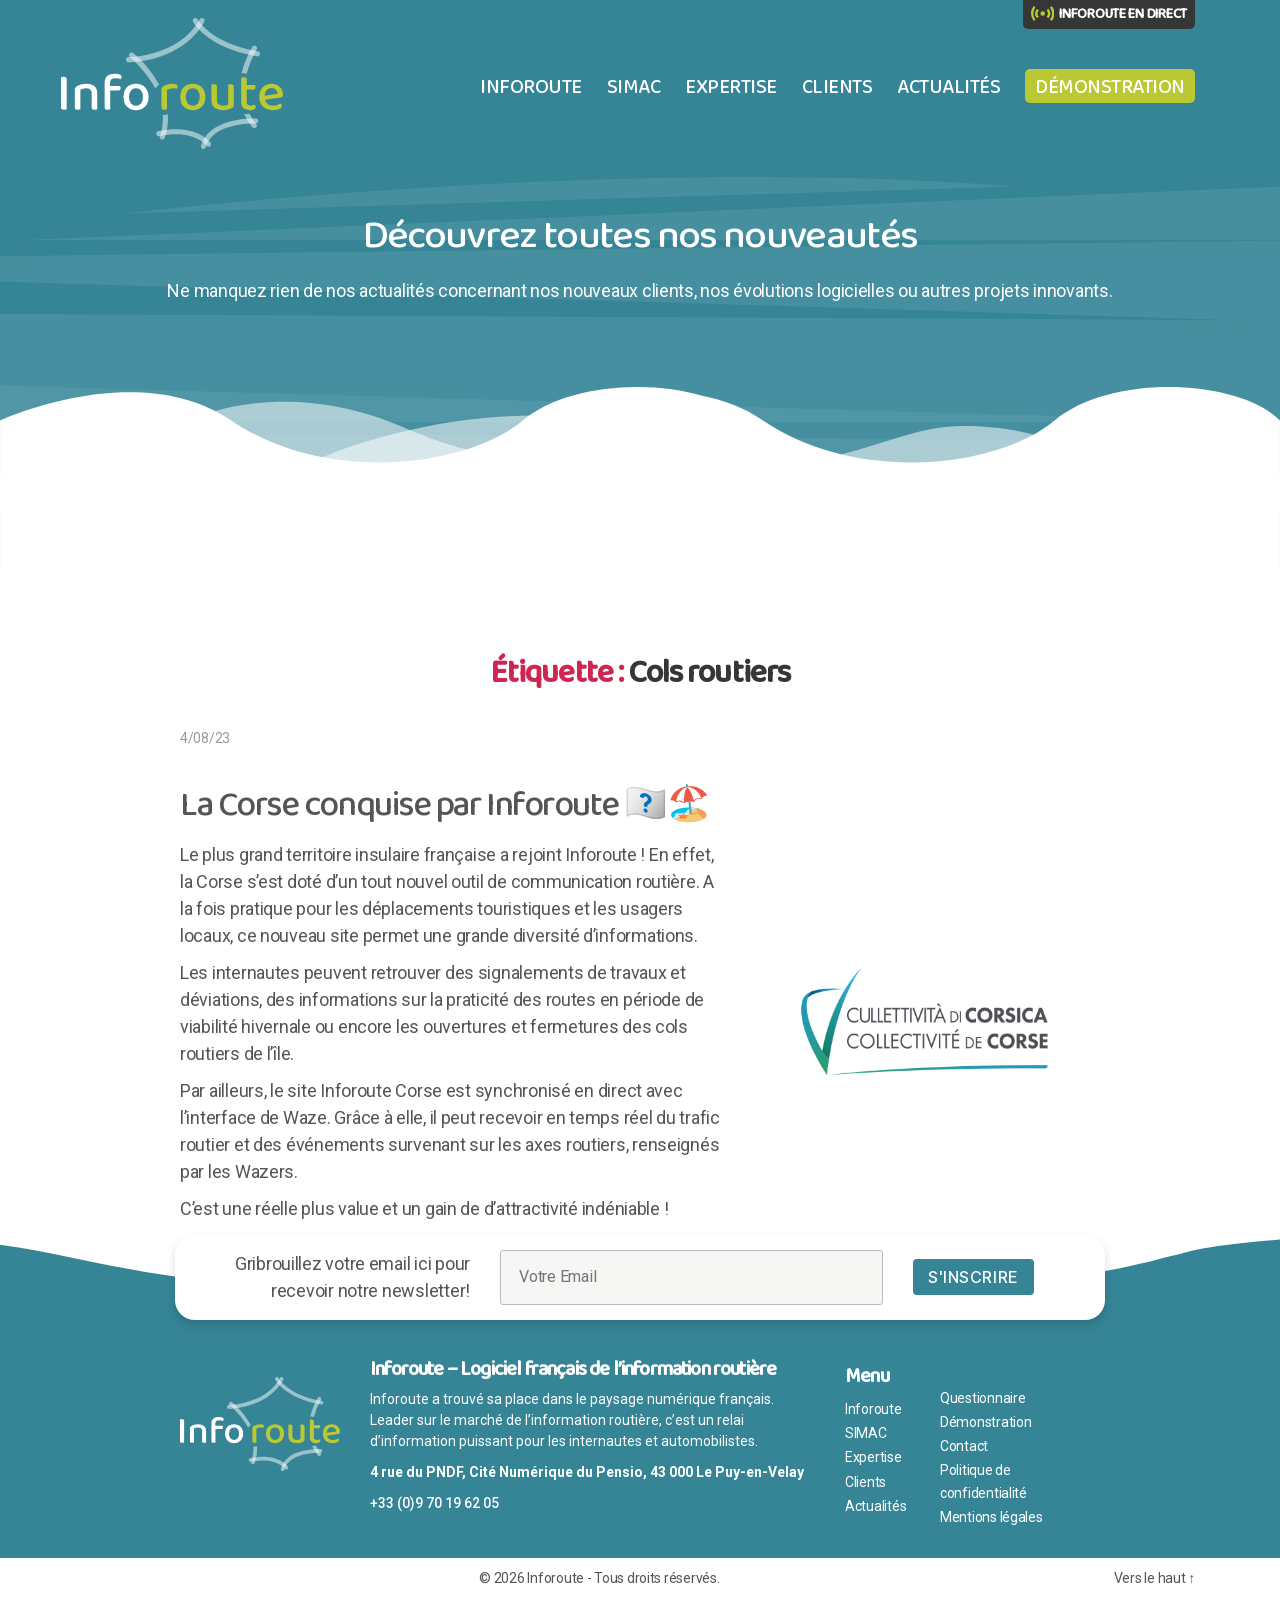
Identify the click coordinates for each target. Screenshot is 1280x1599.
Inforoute (531, 87)
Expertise (731, 87)
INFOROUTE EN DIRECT (1123, 14)
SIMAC (634, 87)
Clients (837, 87)
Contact (964, 1446)
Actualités (948, 87)
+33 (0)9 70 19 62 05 (434, 1503)
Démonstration (1110, 87)
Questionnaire (983, 1398)
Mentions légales (991, 1517)
